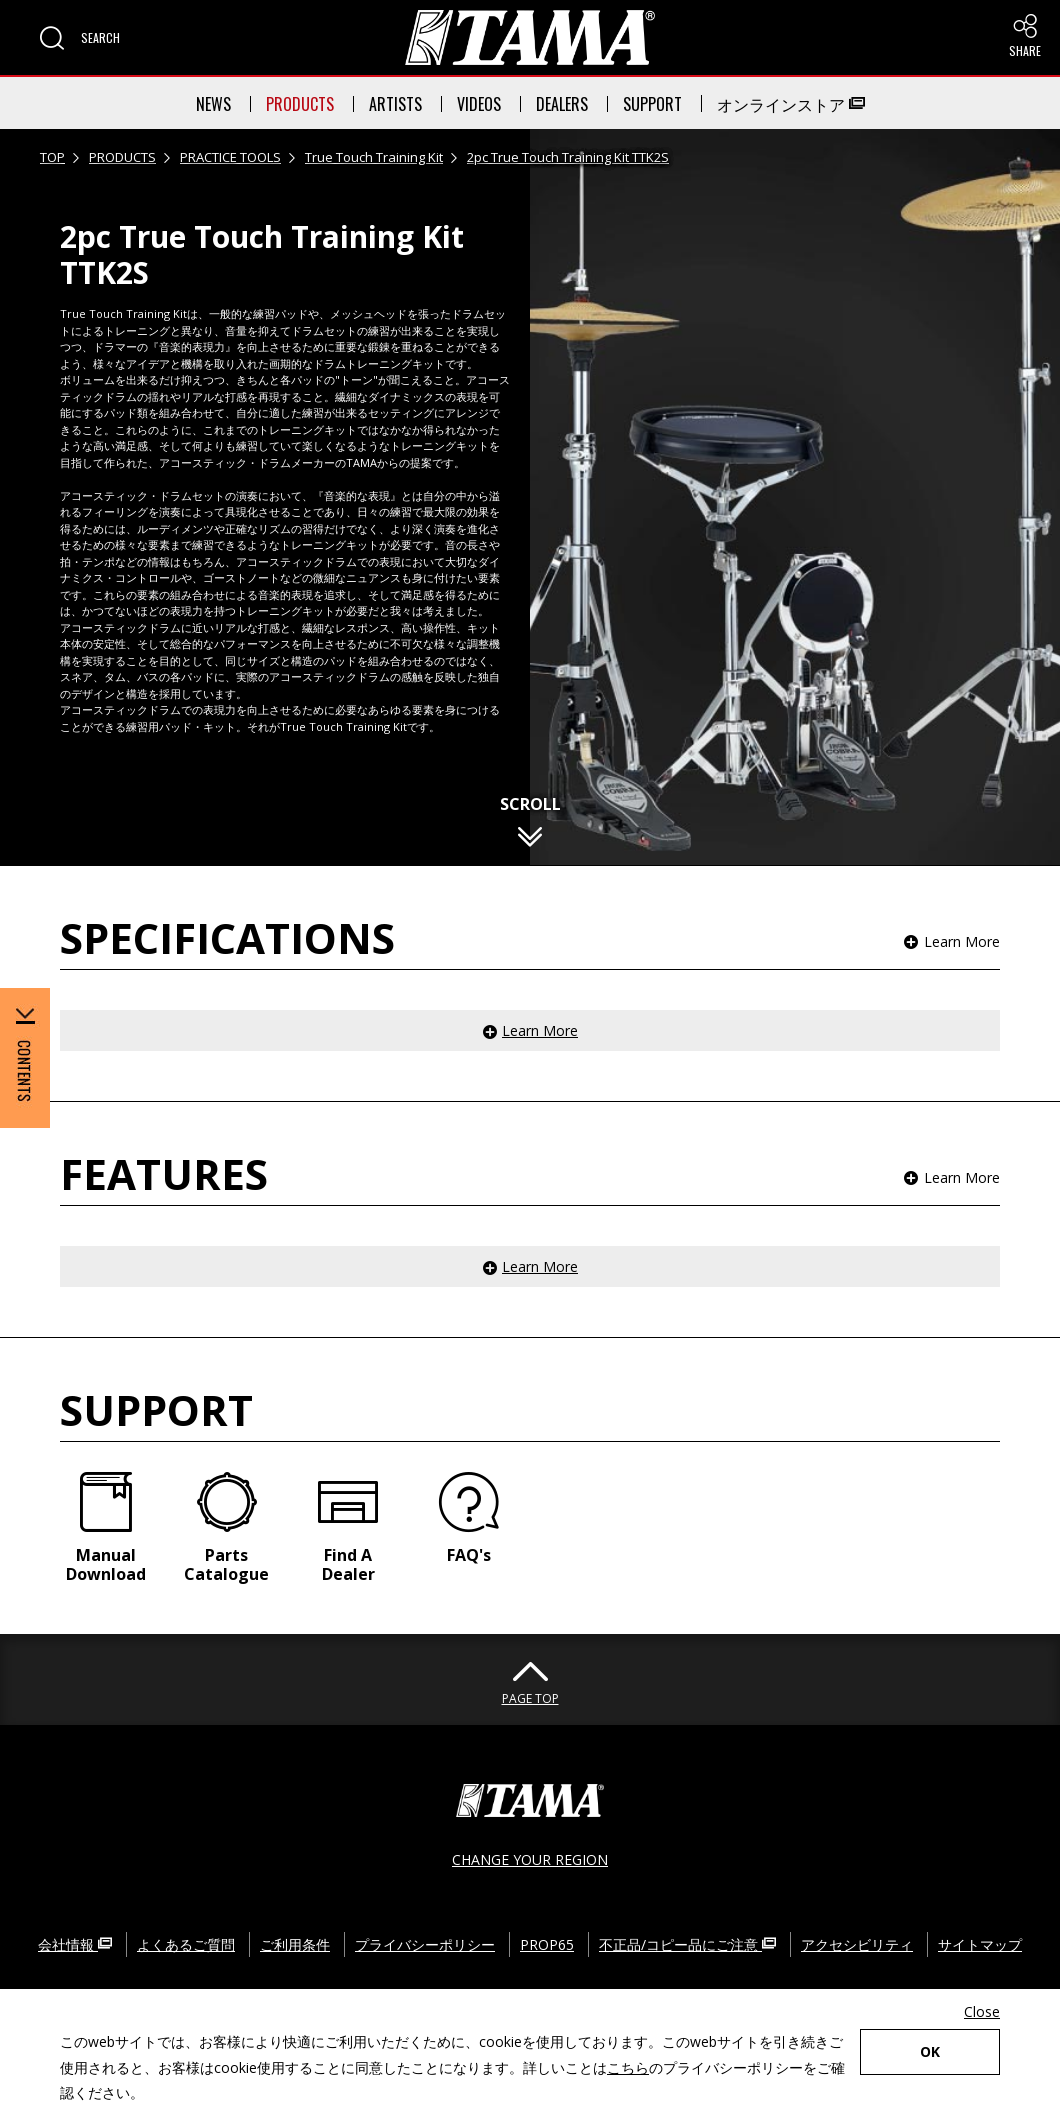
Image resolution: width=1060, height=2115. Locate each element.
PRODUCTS (300, 104)
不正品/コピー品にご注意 (687, 1944)
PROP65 (547, 1944)
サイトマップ (980, 1944)
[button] (80, 38)
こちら (628, 2067)
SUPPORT (652, 104)
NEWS (213, 104)
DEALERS (562, 104)
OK (930, 2051)
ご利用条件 (295, 1944)
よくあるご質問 (186, 1944)
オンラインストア (791, 103)
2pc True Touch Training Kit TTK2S (568, 157)
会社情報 (75, 1944)
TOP (52, 157)
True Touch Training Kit (374, 157)
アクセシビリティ (857, 1944)
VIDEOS (479, 104)
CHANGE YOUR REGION (530, 1859)
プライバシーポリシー (425, 1944)
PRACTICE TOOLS (230, 157)
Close (982, 2011)
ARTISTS (395, 104)
